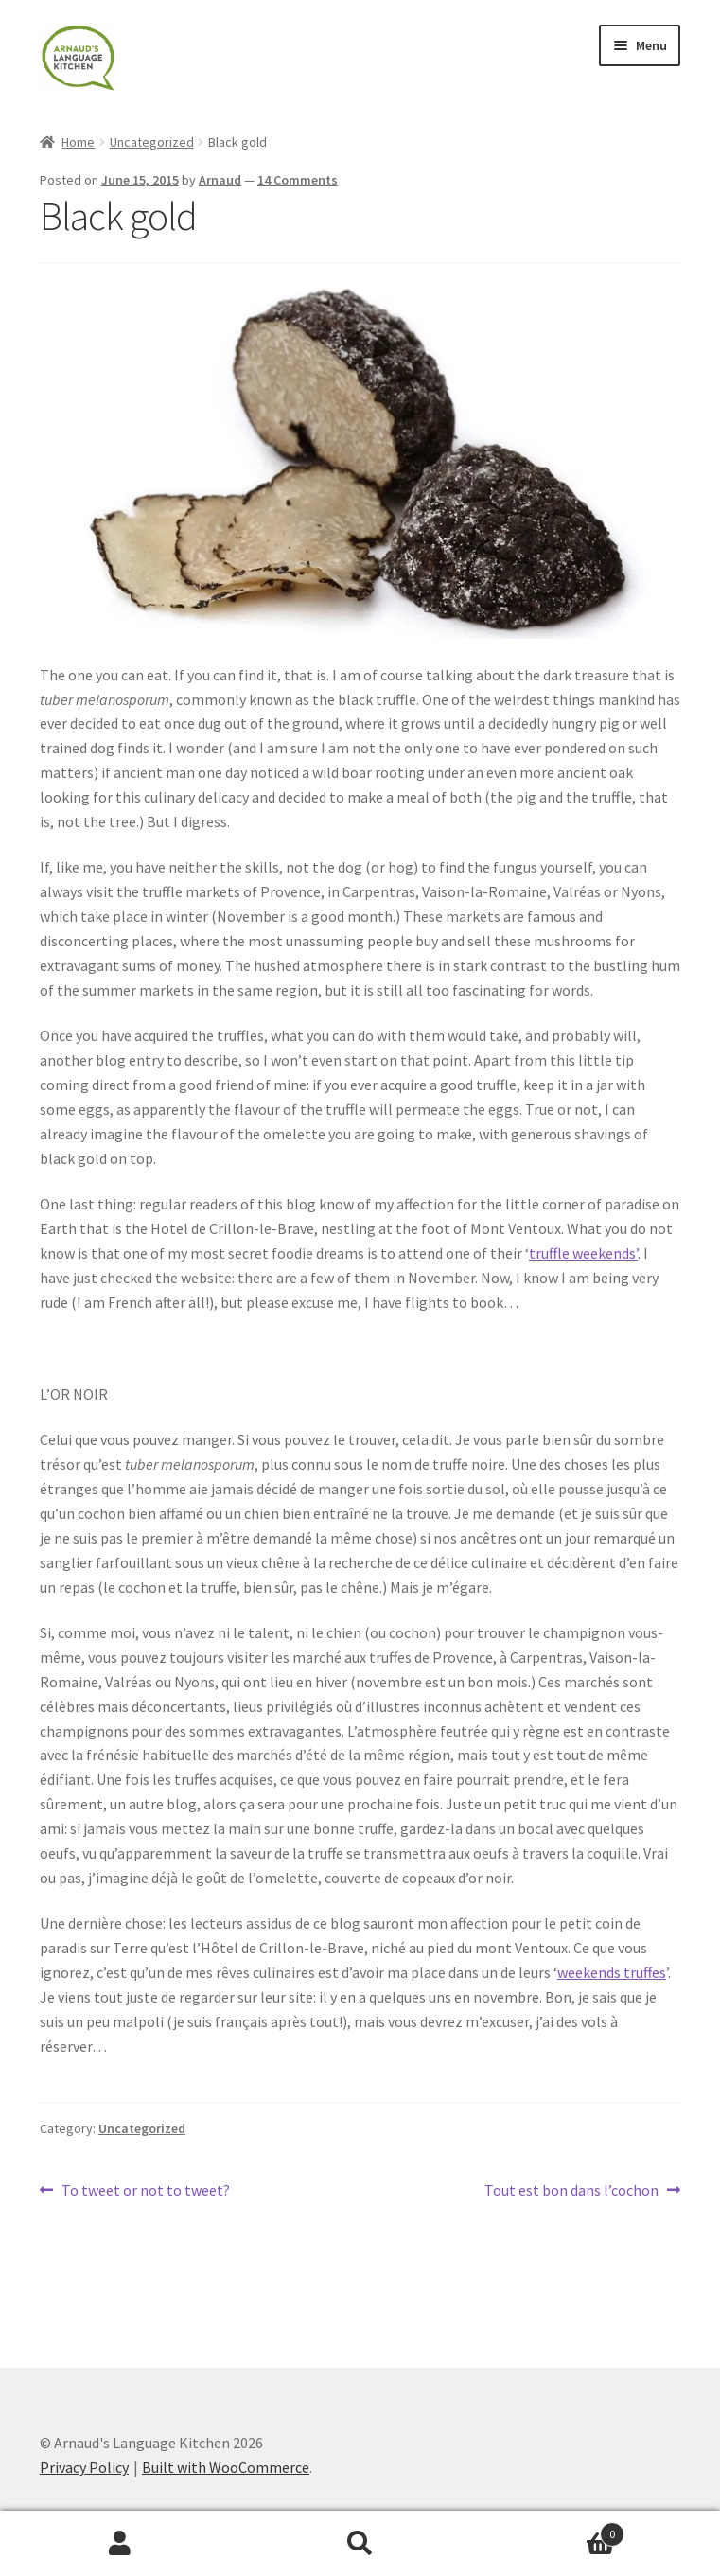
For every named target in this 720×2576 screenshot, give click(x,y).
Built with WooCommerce (225, 2467)
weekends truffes (611, 1972)
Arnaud (220, 179)
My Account (120, 2544)
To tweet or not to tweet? (145, 2191)
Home (78, 141)
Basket (552, 2530)
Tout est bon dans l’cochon (571, 2191)
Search (360, 2544)
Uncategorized (152, 141)
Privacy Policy (84, 2467)
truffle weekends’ (583, 1253)
